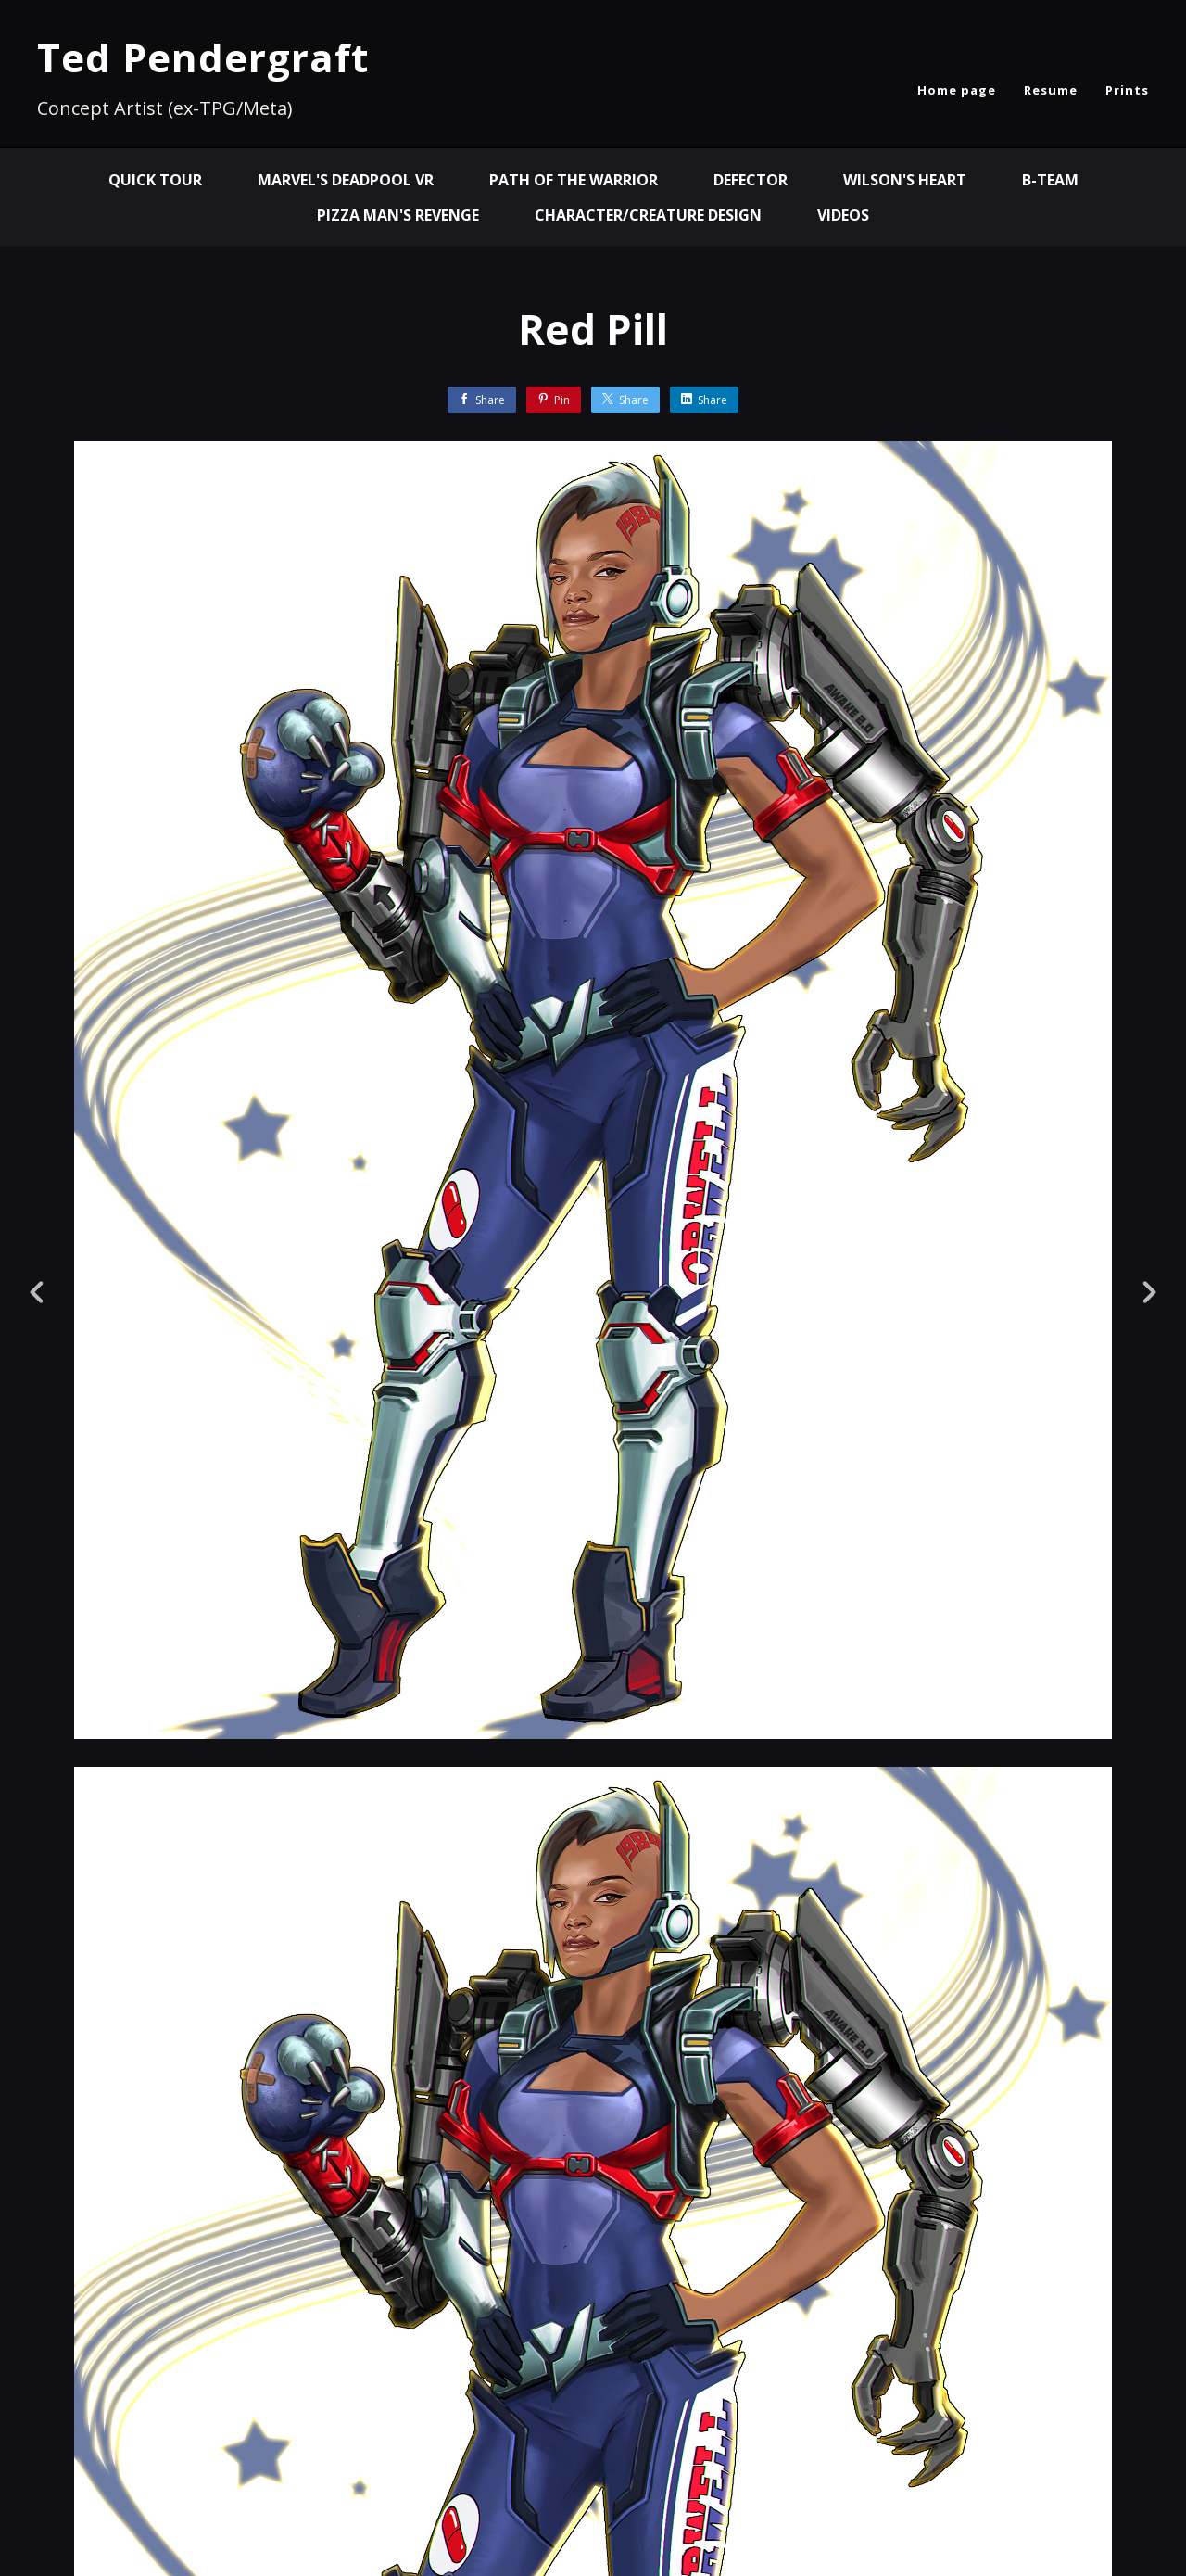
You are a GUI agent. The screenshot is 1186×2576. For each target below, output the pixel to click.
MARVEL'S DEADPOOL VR (346, 180)
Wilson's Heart (904, 180)
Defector (750, 180)
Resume (1051, 90)
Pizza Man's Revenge (398, 215)
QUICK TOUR (155, 180)
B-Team (1050, 180)
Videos (843, 215)
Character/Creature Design (648, 215)
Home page (956, 90)
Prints (1127, 90)
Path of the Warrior (573, 180)
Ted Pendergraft (203, 57)
